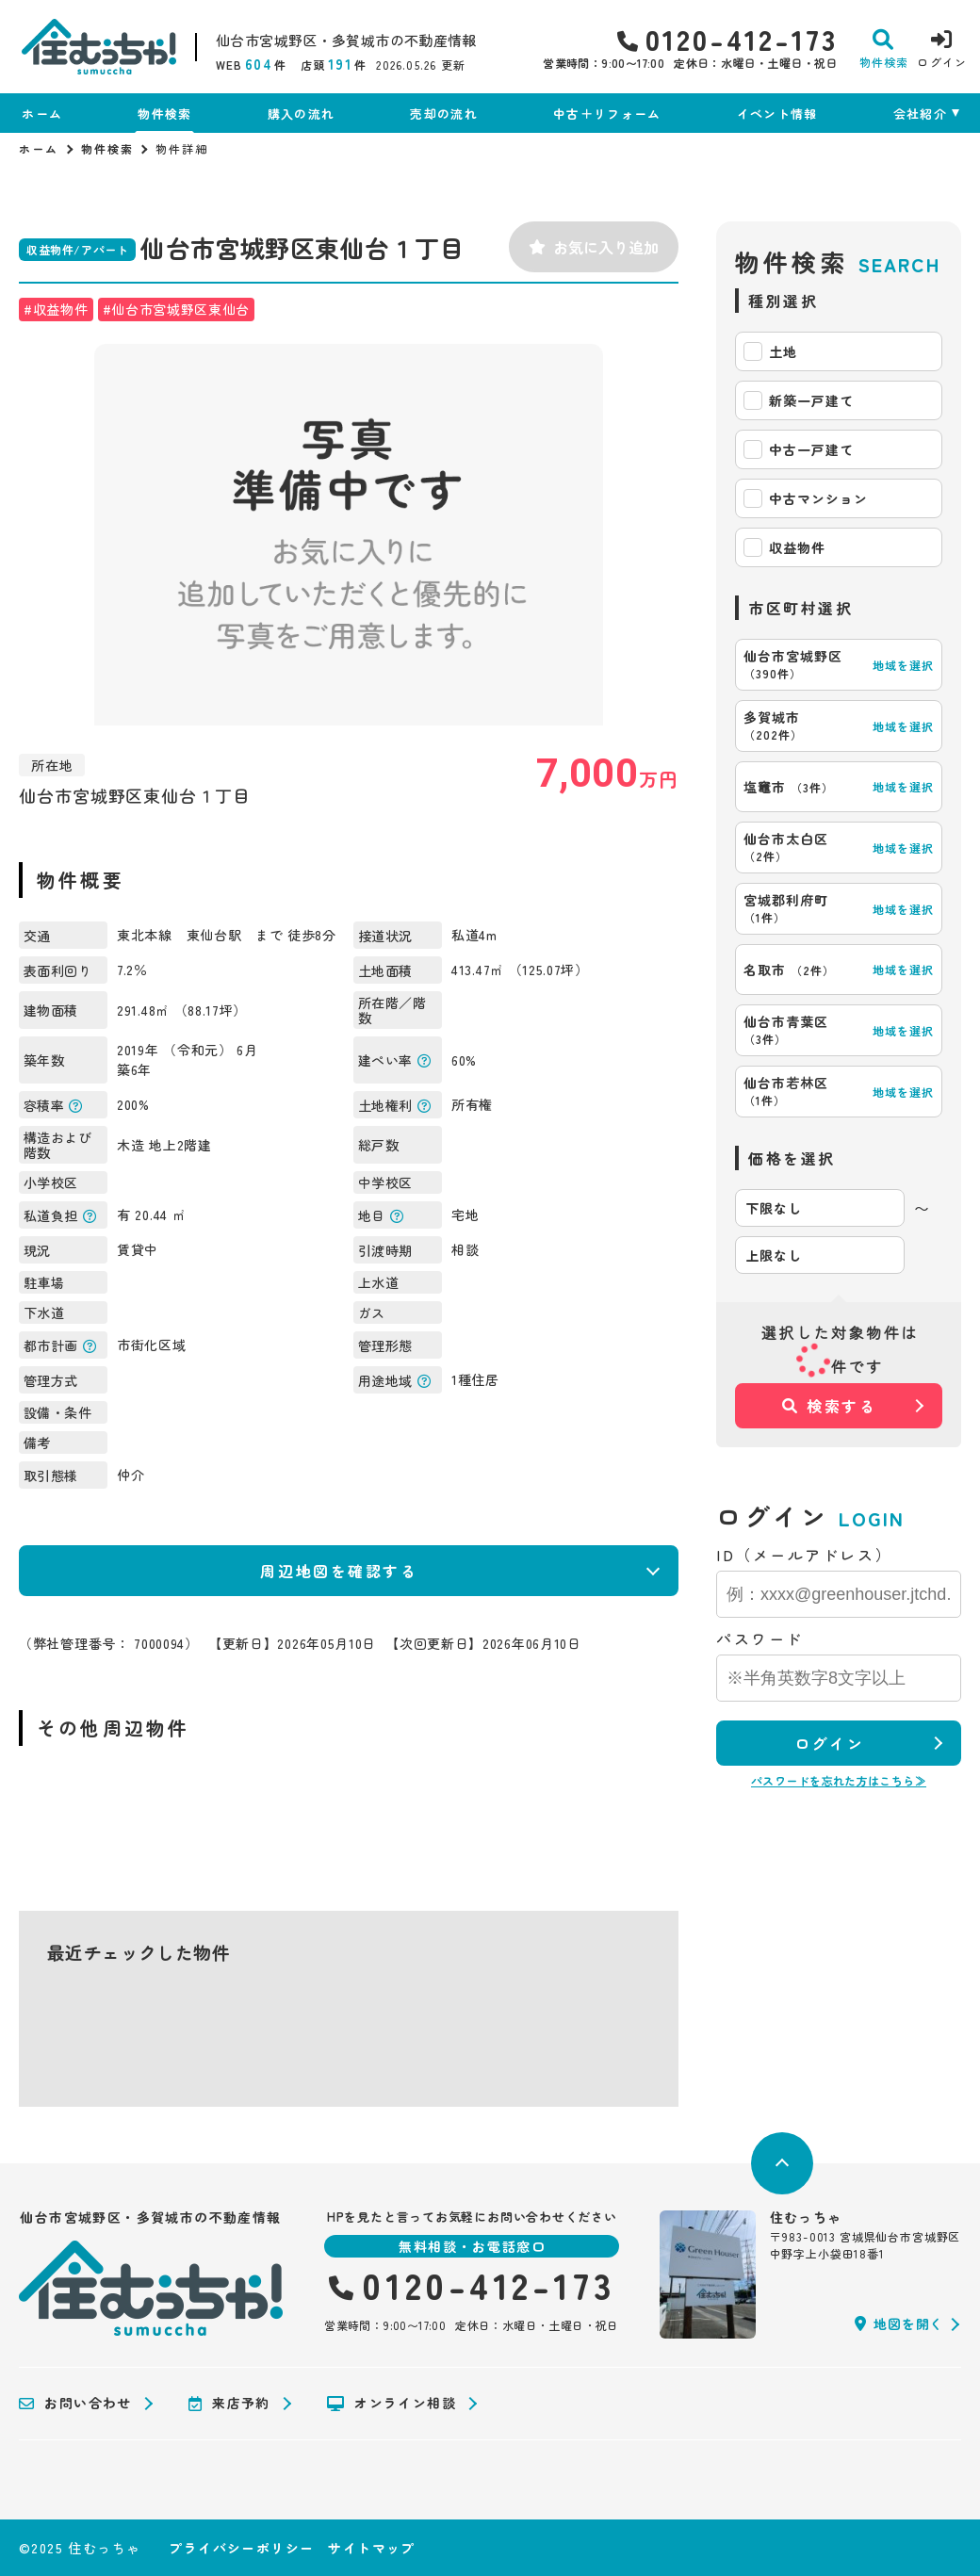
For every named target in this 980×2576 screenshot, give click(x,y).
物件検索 (164, 113)
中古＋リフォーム (607, 113)
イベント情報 (777, 113)
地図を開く (899, 2323)
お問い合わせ (75, 2403)
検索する (829, 1405)
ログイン (829, 1743)
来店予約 (229, 2403)
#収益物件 (56, 309)
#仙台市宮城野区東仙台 (177, 309)
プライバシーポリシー (241, 2547)
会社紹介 (920, 113)
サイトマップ (371, 2547)
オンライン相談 (391, 2403)
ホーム (42, 113)
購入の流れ (301, 113)
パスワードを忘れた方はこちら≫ (838, 1780)
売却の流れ (444, 113)
